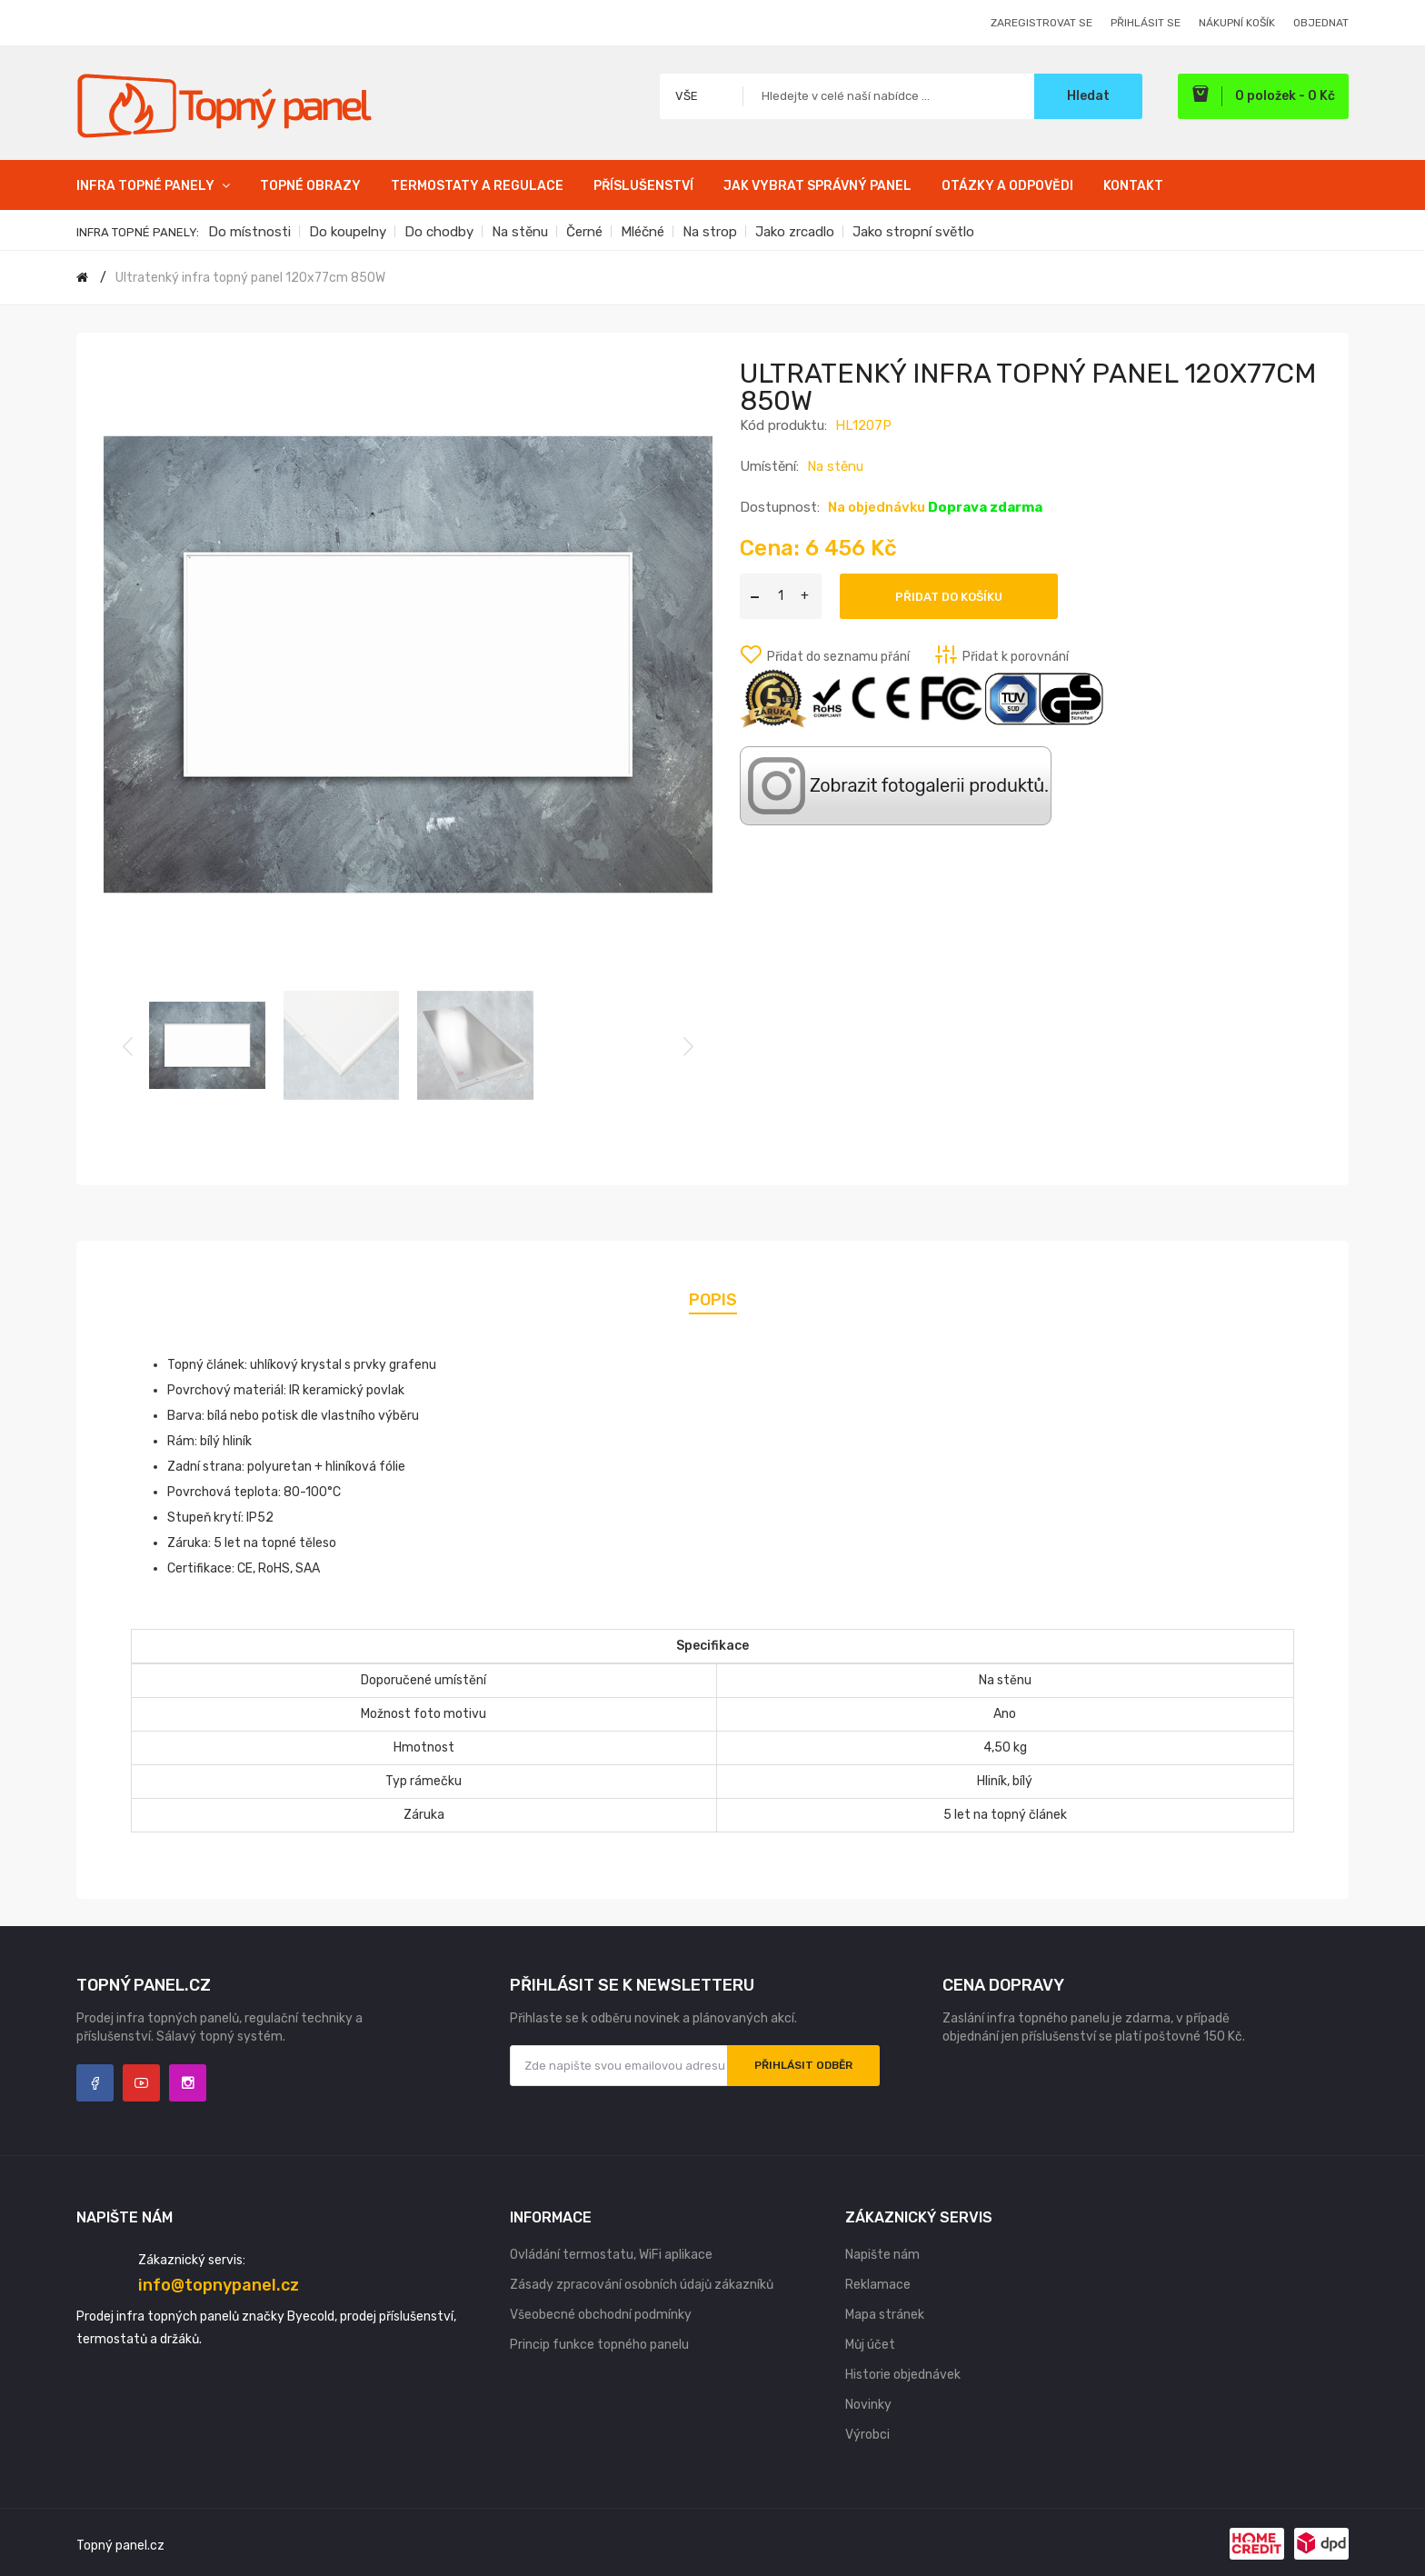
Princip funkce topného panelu (599, 2344)
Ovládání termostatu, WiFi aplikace (611, 2254)
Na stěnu (520, 232)
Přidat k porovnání (1015, 656)
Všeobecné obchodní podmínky (601, 2314)
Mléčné (642, 232)
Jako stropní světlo (913, 232)
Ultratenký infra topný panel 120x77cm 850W (250, 277)
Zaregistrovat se (1041, 22)
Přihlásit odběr (803, 2065)
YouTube (141, 2083)
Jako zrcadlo (794, 232)
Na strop (710, 232)
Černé (584, 232)
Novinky (868, 2404)
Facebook (95, 2083)
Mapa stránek (884, 2314)
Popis (713, 1300)
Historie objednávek (903, 2374)
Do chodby (438, 232)
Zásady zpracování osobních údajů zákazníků (641, 2284)
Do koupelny (347, 232)
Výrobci (867, 2434)
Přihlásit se (1146, 22)
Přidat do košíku (948, 597)
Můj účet (870, 2344)
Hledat (1088, 96)
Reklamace (878, 2284)
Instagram (187, 2083)
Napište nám (882, 2254)
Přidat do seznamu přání (838, 656)
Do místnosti (249, 232)
